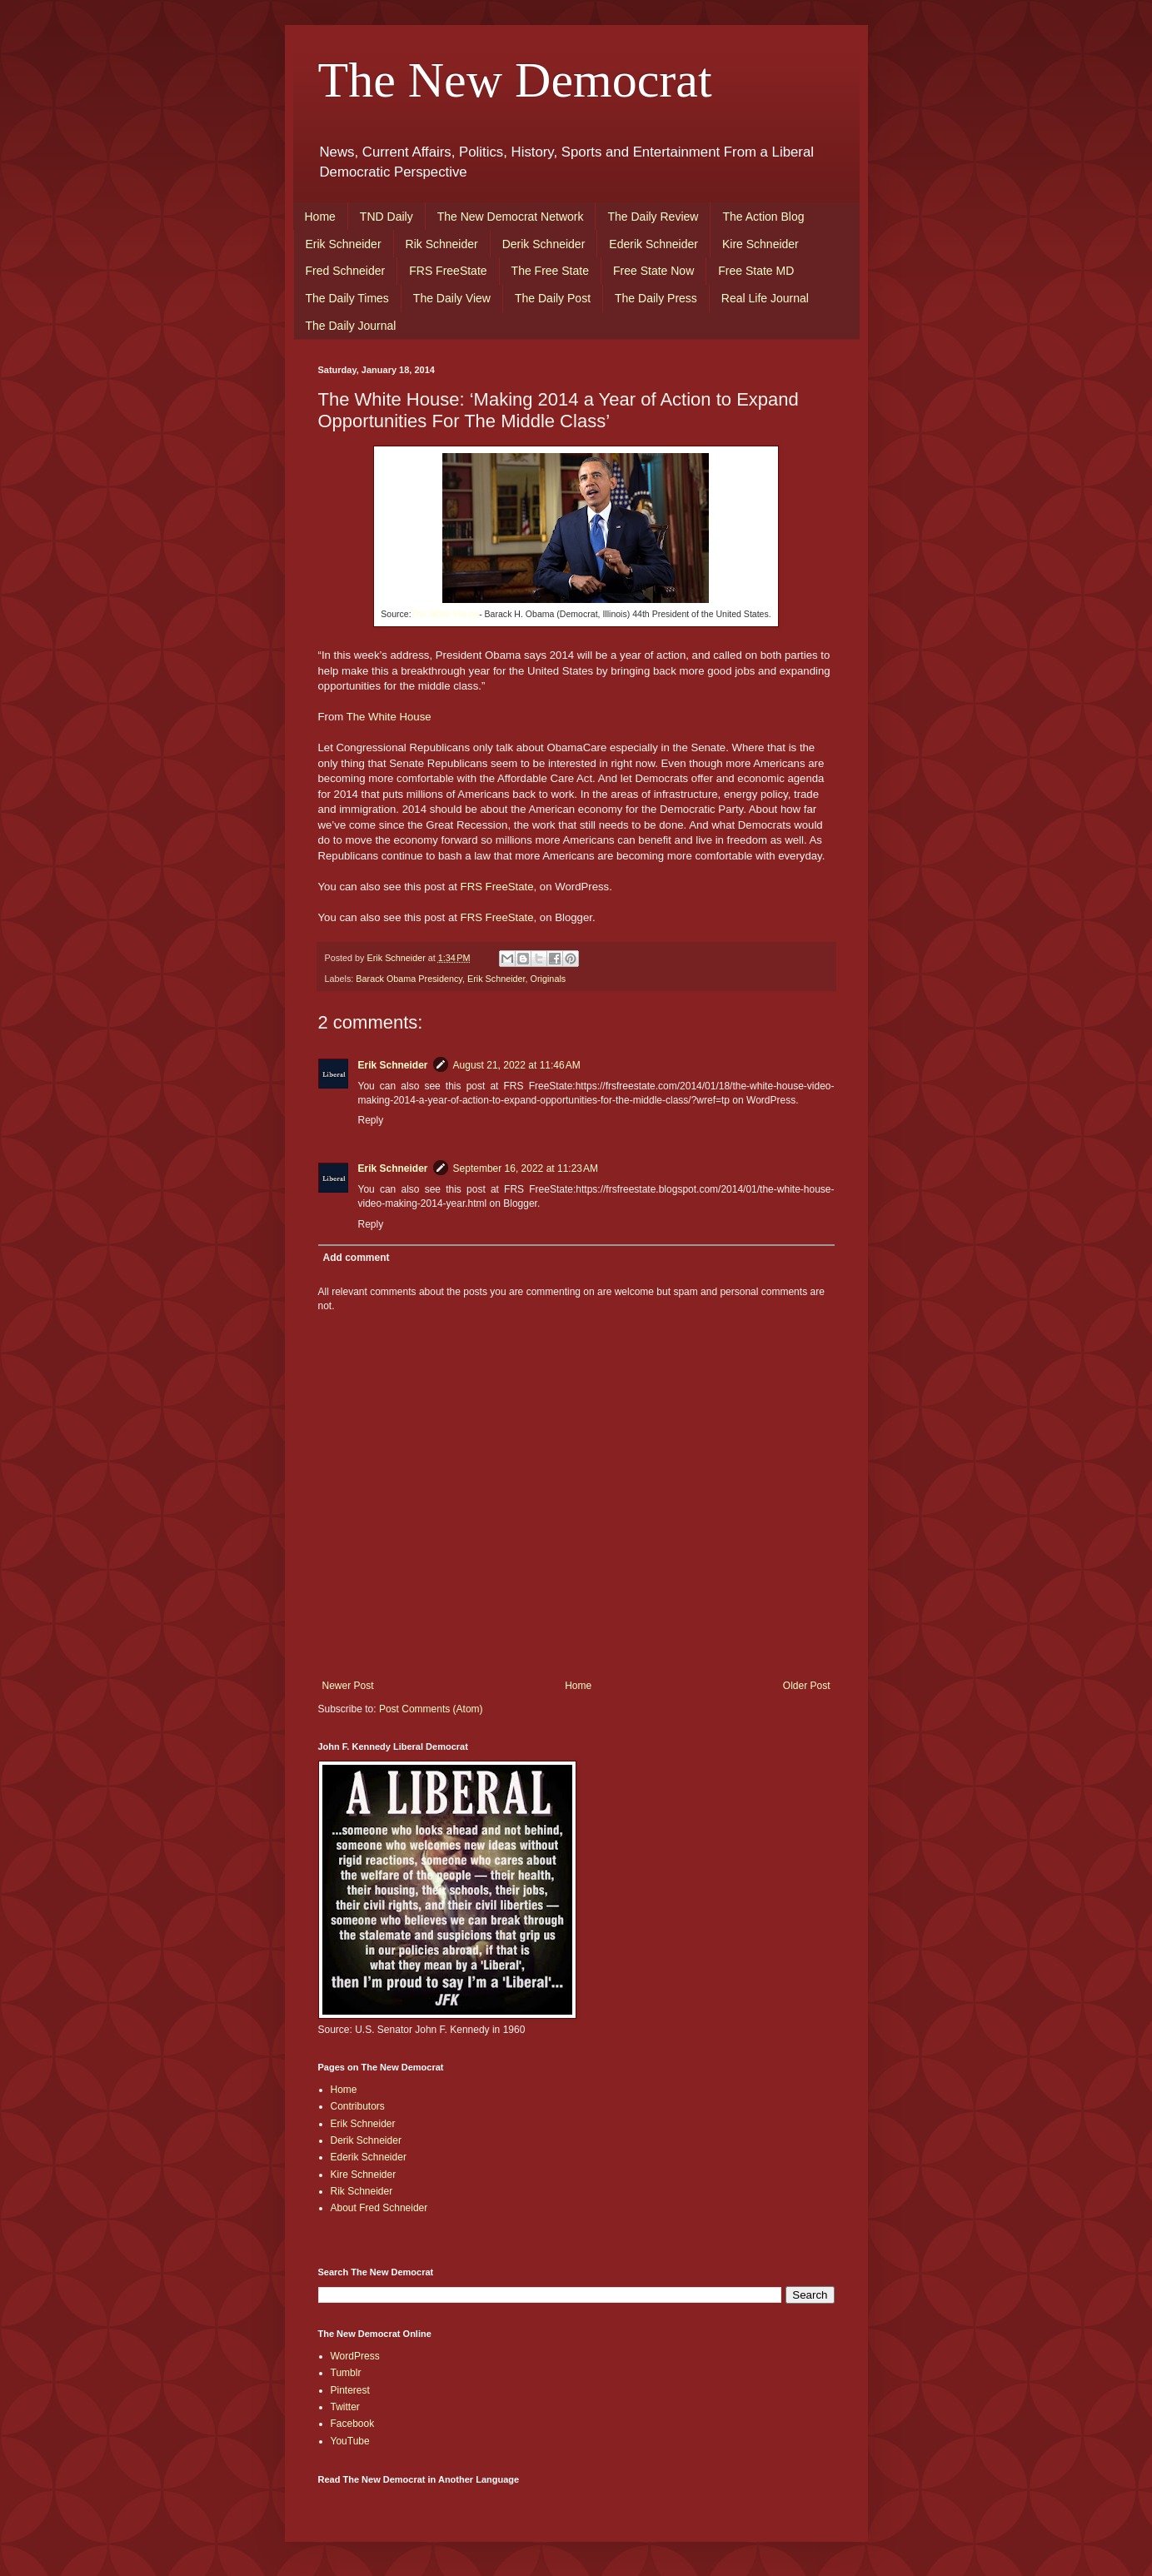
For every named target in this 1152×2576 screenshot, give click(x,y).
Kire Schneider (760, 244)
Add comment (356, 1257)
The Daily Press (656, 298)
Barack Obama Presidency (409, 979)
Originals (548, 979)
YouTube (350, 2441)
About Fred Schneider (379, 2208)
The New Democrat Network (510, 216)
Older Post (806, 1686)
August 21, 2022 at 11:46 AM (517, 1065)
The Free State (550, 270)
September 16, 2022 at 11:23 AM (525, 1168)
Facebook (353, 2423)
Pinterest (350, 2390)
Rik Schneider (442, 244)
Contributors (358, 2106)
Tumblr (346, 2373)
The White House (445, 614)
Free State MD (756, 270)
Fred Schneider (346, 270)
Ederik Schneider (653, 244)
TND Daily (386, 216)
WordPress (355, 2356)
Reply (371, 1120)
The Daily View (452, 298)
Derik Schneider (544, 244)
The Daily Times (347, 298)
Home (320, 216)
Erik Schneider (344, 244)
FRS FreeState (447, 270)
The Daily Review (652, 216)
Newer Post (348, 1686)
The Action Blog (763, 216)
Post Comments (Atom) (431, 1709)
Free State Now (653, 270)
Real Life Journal (765, 298)
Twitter (345, 2407)
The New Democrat (515, 79)
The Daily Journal (351, 325)
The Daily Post (553, 298)
